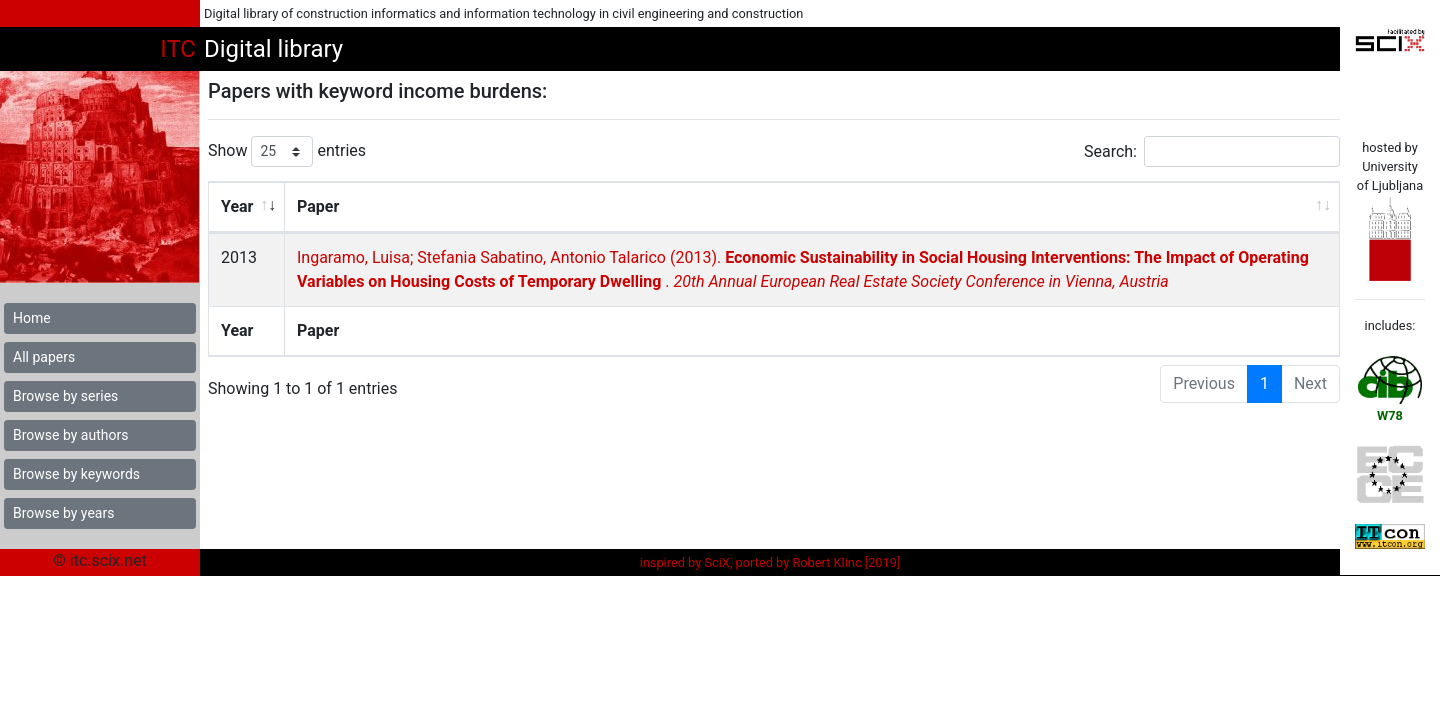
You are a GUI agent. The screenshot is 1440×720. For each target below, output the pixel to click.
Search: (1212, 151)
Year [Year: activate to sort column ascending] (237, 206)
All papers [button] (44, 357)
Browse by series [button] (65, 396)
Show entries (287, 151)
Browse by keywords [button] (76, 474)
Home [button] (32, 318)
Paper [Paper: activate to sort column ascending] (317, 206)
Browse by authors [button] (70, 435)
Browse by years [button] (63, 513)
